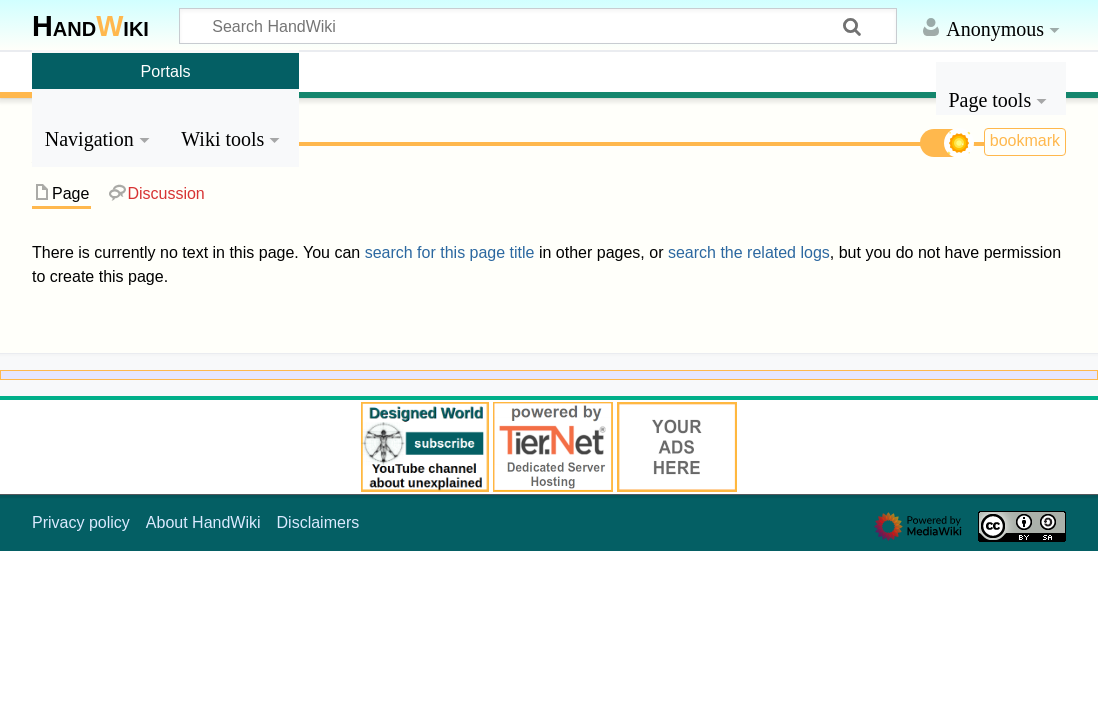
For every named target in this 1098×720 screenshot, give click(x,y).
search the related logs (749, 252)
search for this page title (450, 252)
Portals (166, 71)
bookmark (1025, 140)
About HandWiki (203, 522)
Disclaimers (318, 522)
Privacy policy (81, 522)
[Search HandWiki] (538, 26)
